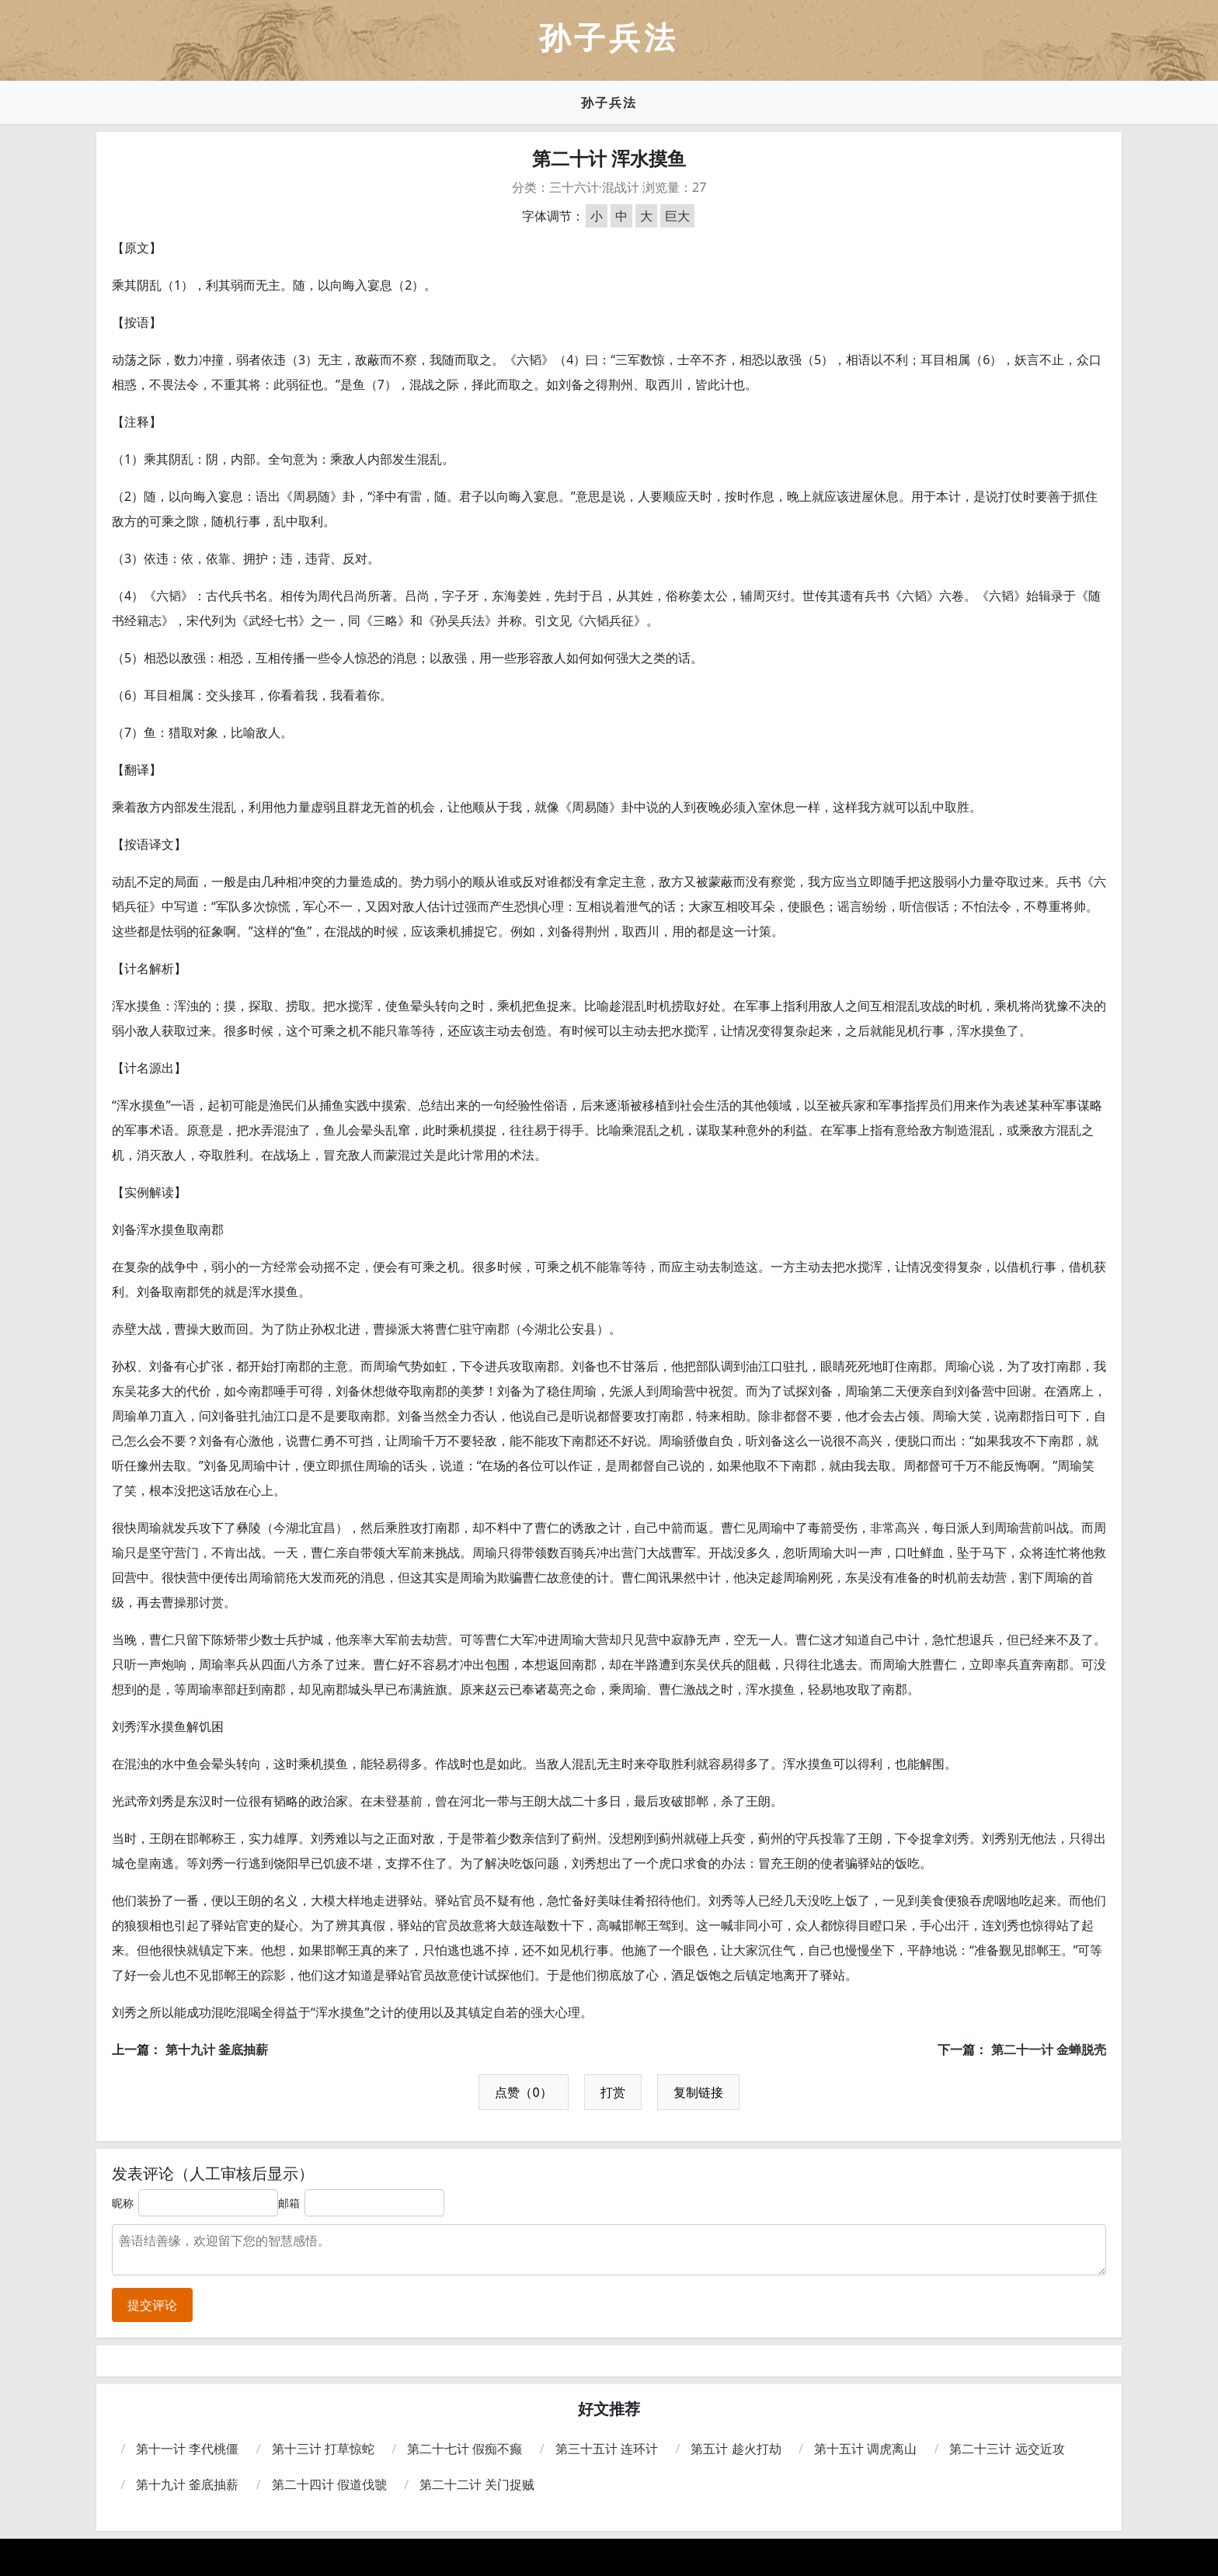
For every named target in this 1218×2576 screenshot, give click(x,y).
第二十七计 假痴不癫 (464, 2448)
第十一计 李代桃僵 (187, 2448)
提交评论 (152, 2305)
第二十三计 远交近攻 (1006, 2448)
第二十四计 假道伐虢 (329, 2484)
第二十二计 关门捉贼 (476, 2484)
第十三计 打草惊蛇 (323, 2448)
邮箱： (294, 2202)
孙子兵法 (609, 102)
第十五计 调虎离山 (865, 2448)
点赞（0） (523, 2092)
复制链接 (698, 2092)
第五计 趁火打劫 (736, 2448)
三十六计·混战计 (594, 187)
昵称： (128, 2202)
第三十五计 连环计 (606, 2448)
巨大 (677, 215)
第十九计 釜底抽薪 (216, 2049)
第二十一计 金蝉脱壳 (1048, 2049)
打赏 (612, 2092)
